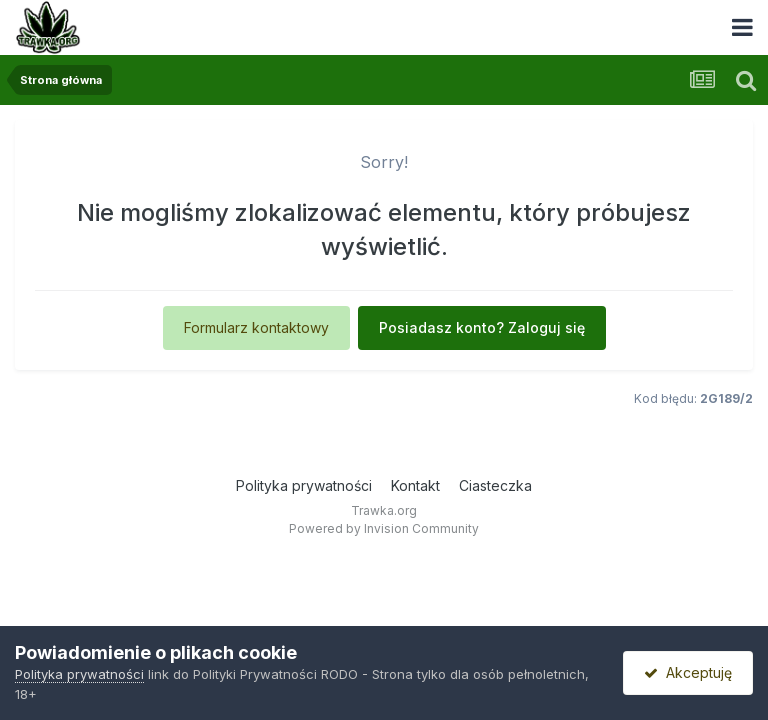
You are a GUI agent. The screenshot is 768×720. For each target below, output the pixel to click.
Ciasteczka (495, 485)
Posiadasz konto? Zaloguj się (482, 327)
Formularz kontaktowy (256, 327)
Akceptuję (688, 672)
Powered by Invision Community (384, 528)
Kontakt (415, 485)
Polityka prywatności (304, 485)
